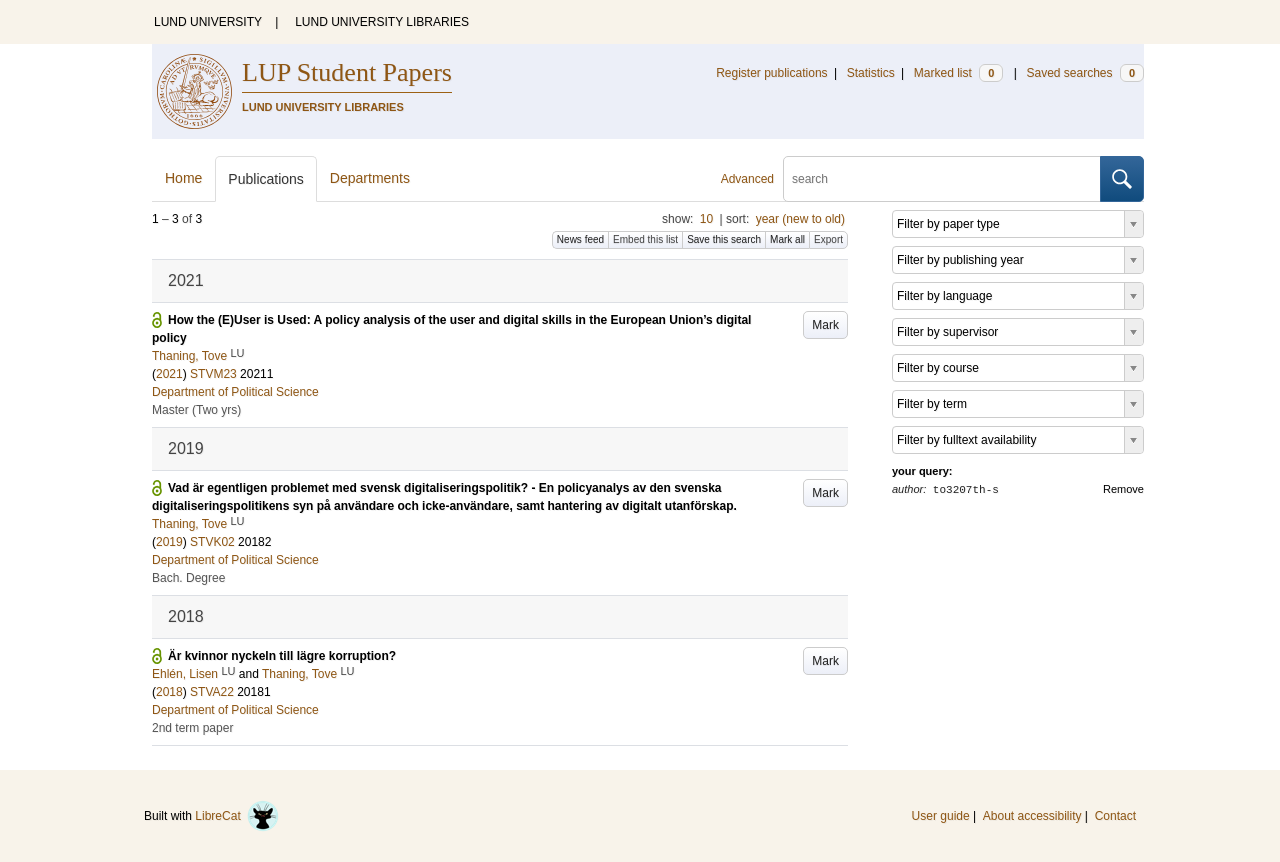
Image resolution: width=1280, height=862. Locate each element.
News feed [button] (580, 239)
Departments (370, 178)
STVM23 (213, 374)
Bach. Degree (188, 578)
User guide (941, 816)
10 (706, 219)
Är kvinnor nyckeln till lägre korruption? (282, 656)
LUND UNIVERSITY (208, 22)
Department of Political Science (235, 392)
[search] (942, 179)
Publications (266, 179)
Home (183, 178)
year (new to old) (800, 219)
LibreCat (237, 816)
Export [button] (828, 239)
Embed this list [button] (645, 239)
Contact (1115, 816)
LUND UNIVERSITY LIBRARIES (382, 22)
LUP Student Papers (347, 72)
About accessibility (1032, 816)
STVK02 (212, 542)
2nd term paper (192, 728)
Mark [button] (825, 325)
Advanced (747, 179)
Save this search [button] (724, 239)
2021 (169, 374)
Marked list (958, 73)
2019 (169, 542)
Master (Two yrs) (196, 410)
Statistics (871, 73)
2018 (169, 692)
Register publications (771, 73)
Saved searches (1085, 73)
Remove (1123, 489)
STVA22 (212, 692)
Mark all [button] (787, 239)
